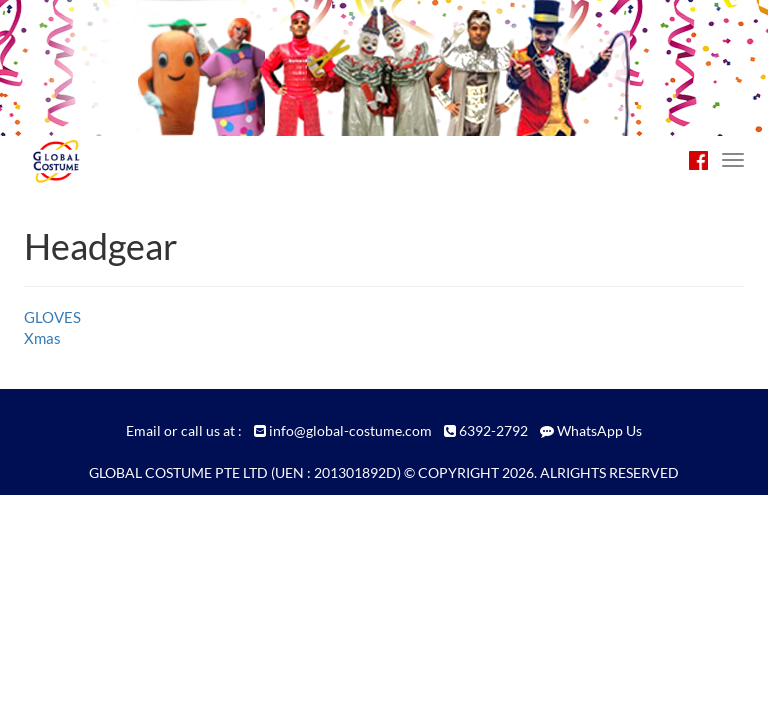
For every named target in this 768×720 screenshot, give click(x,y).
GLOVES (52, 317)
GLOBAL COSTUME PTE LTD (178, 472)
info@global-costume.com (350, 430)
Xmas (42, 338)
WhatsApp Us (599, 430)
